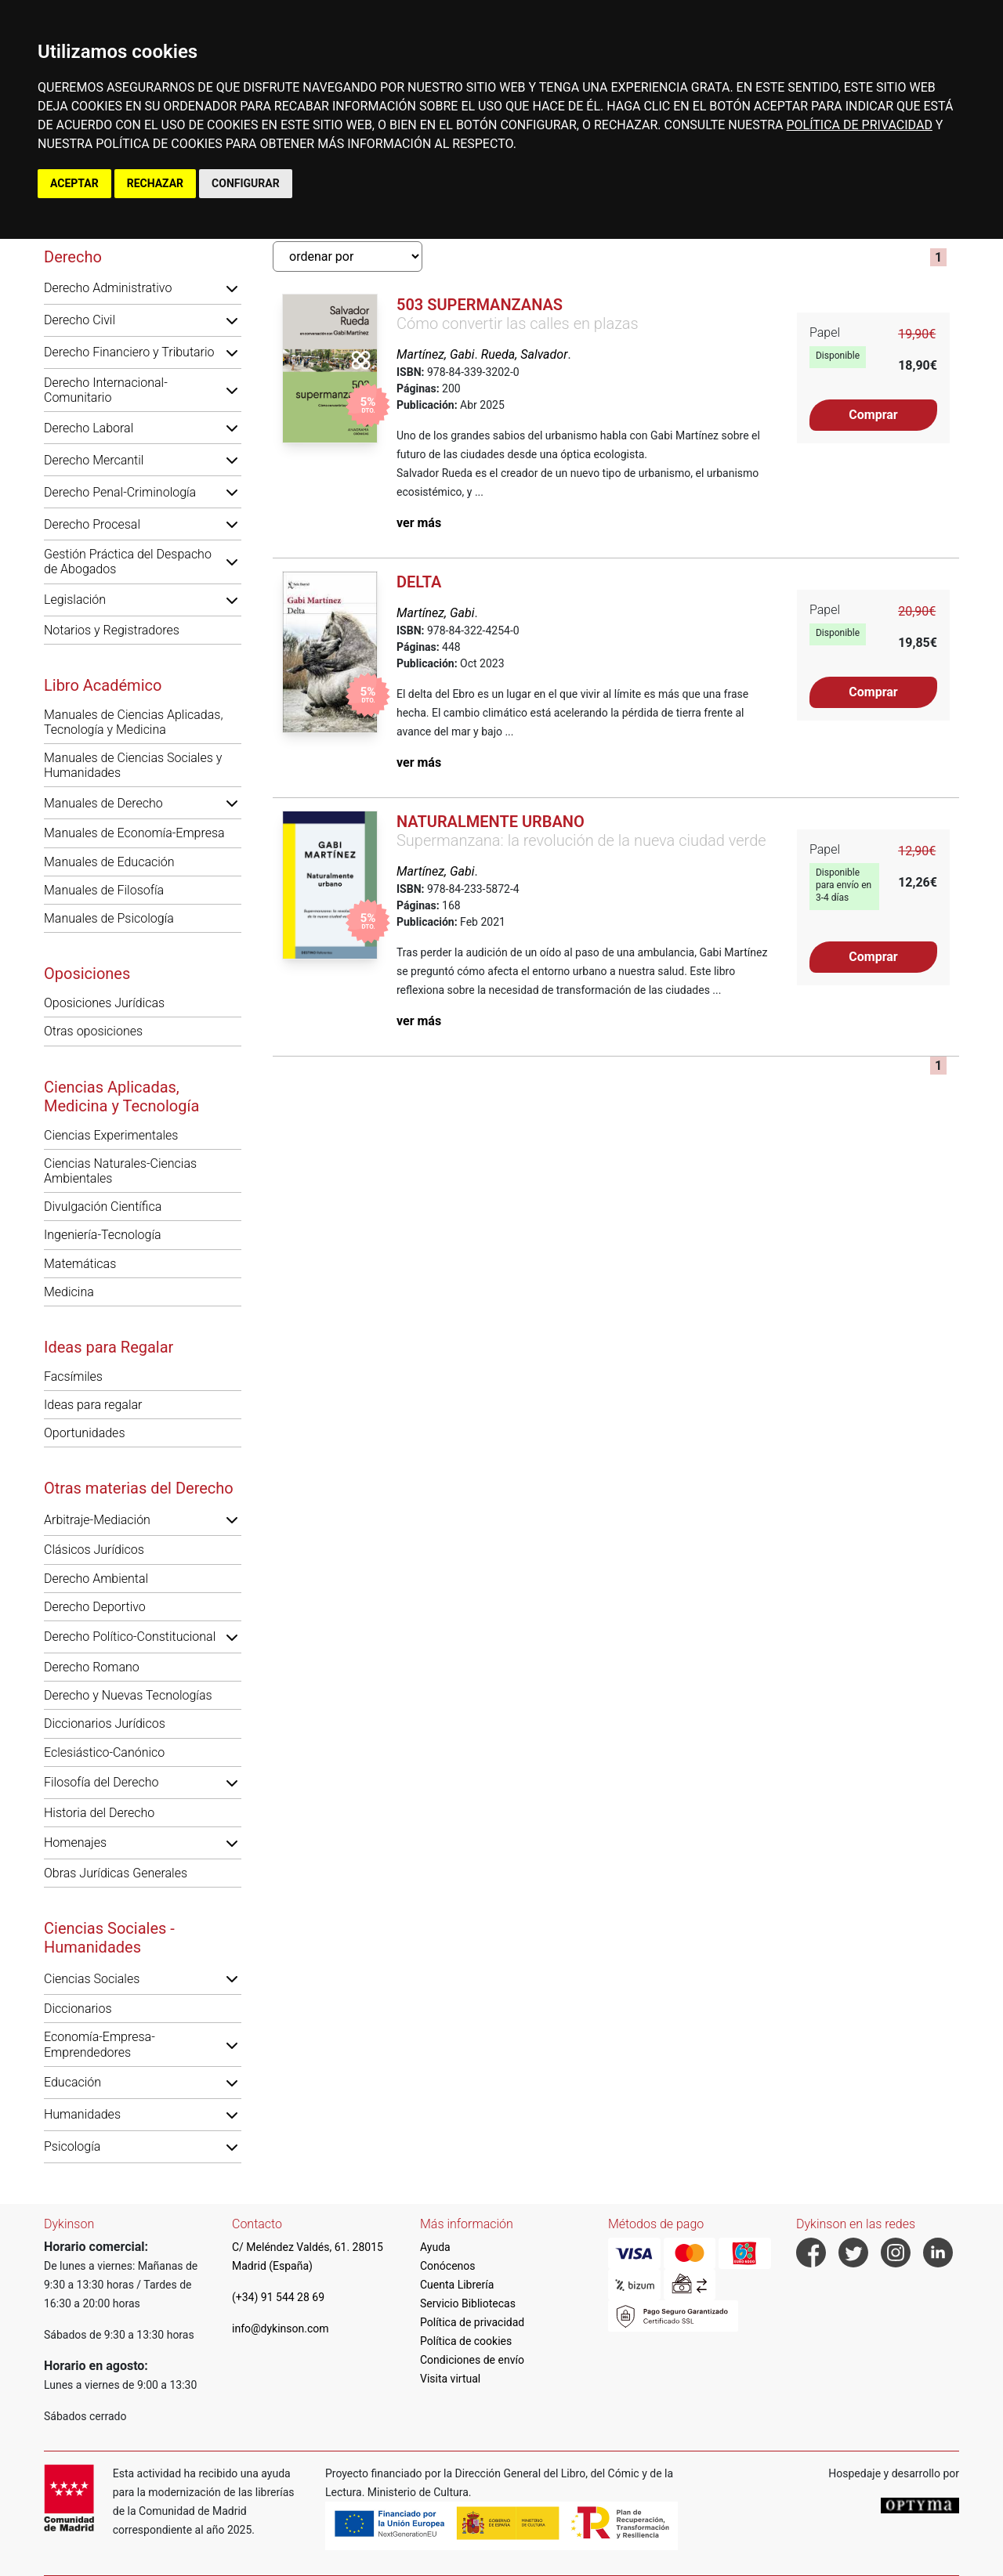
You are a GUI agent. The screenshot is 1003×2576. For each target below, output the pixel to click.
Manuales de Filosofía (104, 890)
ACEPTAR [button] (74, 183)
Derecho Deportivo (95, 1606)
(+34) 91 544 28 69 (278, 2297)
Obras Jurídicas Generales (115, 1873)
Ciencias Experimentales (111, 1135)
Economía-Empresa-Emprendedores (99, 2044)
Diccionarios (78, 2008)
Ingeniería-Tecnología (102, 1234)
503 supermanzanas (479, 304)
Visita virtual (450, 2378)
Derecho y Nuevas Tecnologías (128, 1695)
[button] (232, 288)
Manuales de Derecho (103, 803)
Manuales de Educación (109, 861)
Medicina (69, 1291)
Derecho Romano (91, 1667)
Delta (418, 582)
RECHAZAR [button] (155, 183)
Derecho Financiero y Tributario (129, 352)
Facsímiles (73, 1376)
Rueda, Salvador (524, 354)
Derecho (73, 256)
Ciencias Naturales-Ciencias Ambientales (120, 1171)
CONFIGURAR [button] (246, 183)
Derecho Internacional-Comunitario (106, 390)
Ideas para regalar (93, 1404)
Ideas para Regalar (108, 1347)
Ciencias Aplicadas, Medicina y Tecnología (121, 1096)
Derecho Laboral (88, 428)
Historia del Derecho (99, 1812)
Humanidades (82, 2114)
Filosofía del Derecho (101, 1782)
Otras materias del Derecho (139, 1488)
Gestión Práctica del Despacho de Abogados (128, 561)
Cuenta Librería (457, 2284)
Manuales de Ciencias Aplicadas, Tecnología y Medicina (133, 722)
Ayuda (435, 2247)
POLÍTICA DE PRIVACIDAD (859, 124)
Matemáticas (80, 1263)
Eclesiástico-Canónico (104, 1752)
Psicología (72, 2146)
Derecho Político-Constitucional (129, 1636)
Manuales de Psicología (109, 918)
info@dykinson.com (280, 2328)
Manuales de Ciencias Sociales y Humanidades (133, 765)
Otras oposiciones (93, 1031)
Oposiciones (87, 973)
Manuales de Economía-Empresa (134, 833)
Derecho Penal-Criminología (120, 492)
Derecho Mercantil (93, 460)
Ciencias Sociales (91, 1978)
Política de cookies (466, 2341)
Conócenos (448, 2266)
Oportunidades (84, 1432)
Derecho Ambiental (96, 1578)
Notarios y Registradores (111, 630)
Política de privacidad (472, 2322)
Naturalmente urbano (490, 821)
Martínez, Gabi (435, 354)
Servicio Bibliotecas (468, 2303)
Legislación (75, 599)
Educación (72, 2082)
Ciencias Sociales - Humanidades (109, 1937)
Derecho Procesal (92, 524)
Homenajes (75, 1842)
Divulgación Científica (102, 1206)
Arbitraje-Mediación (97, 1519)
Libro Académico (102, 685)
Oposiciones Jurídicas (104, 1002)
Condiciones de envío (472, 2360)
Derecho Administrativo (108, 287)
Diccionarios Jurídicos (104, 1723)
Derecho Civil (79, 320)
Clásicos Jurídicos (94, 1549)
